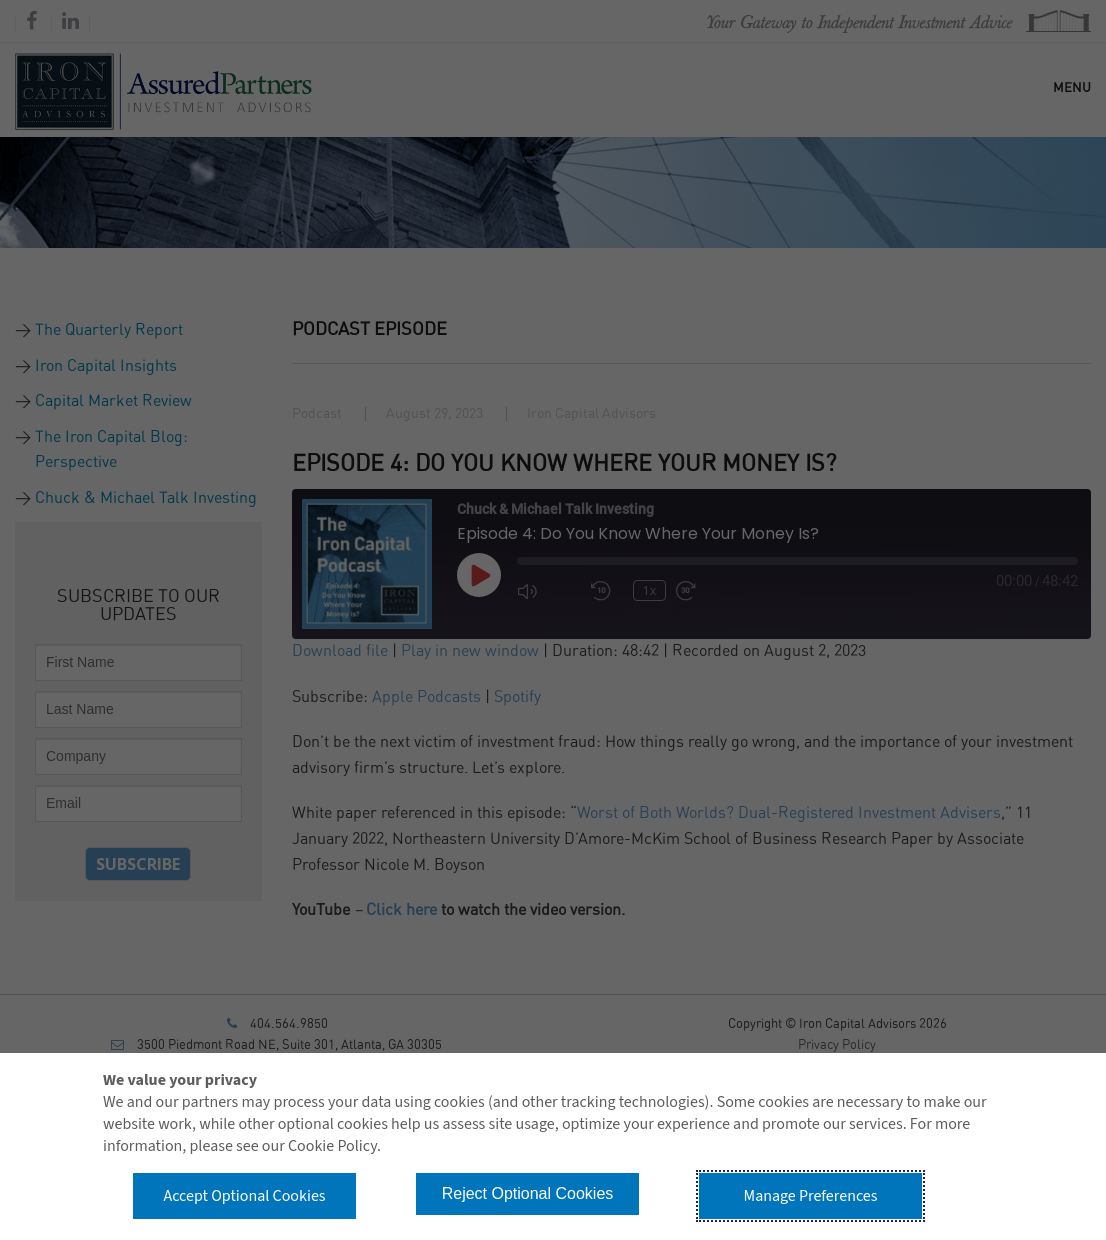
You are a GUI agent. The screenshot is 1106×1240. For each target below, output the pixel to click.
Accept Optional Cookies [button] (244, 1196)
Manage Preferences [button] (811, 1196)
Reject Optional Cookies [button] (528, 1193)
